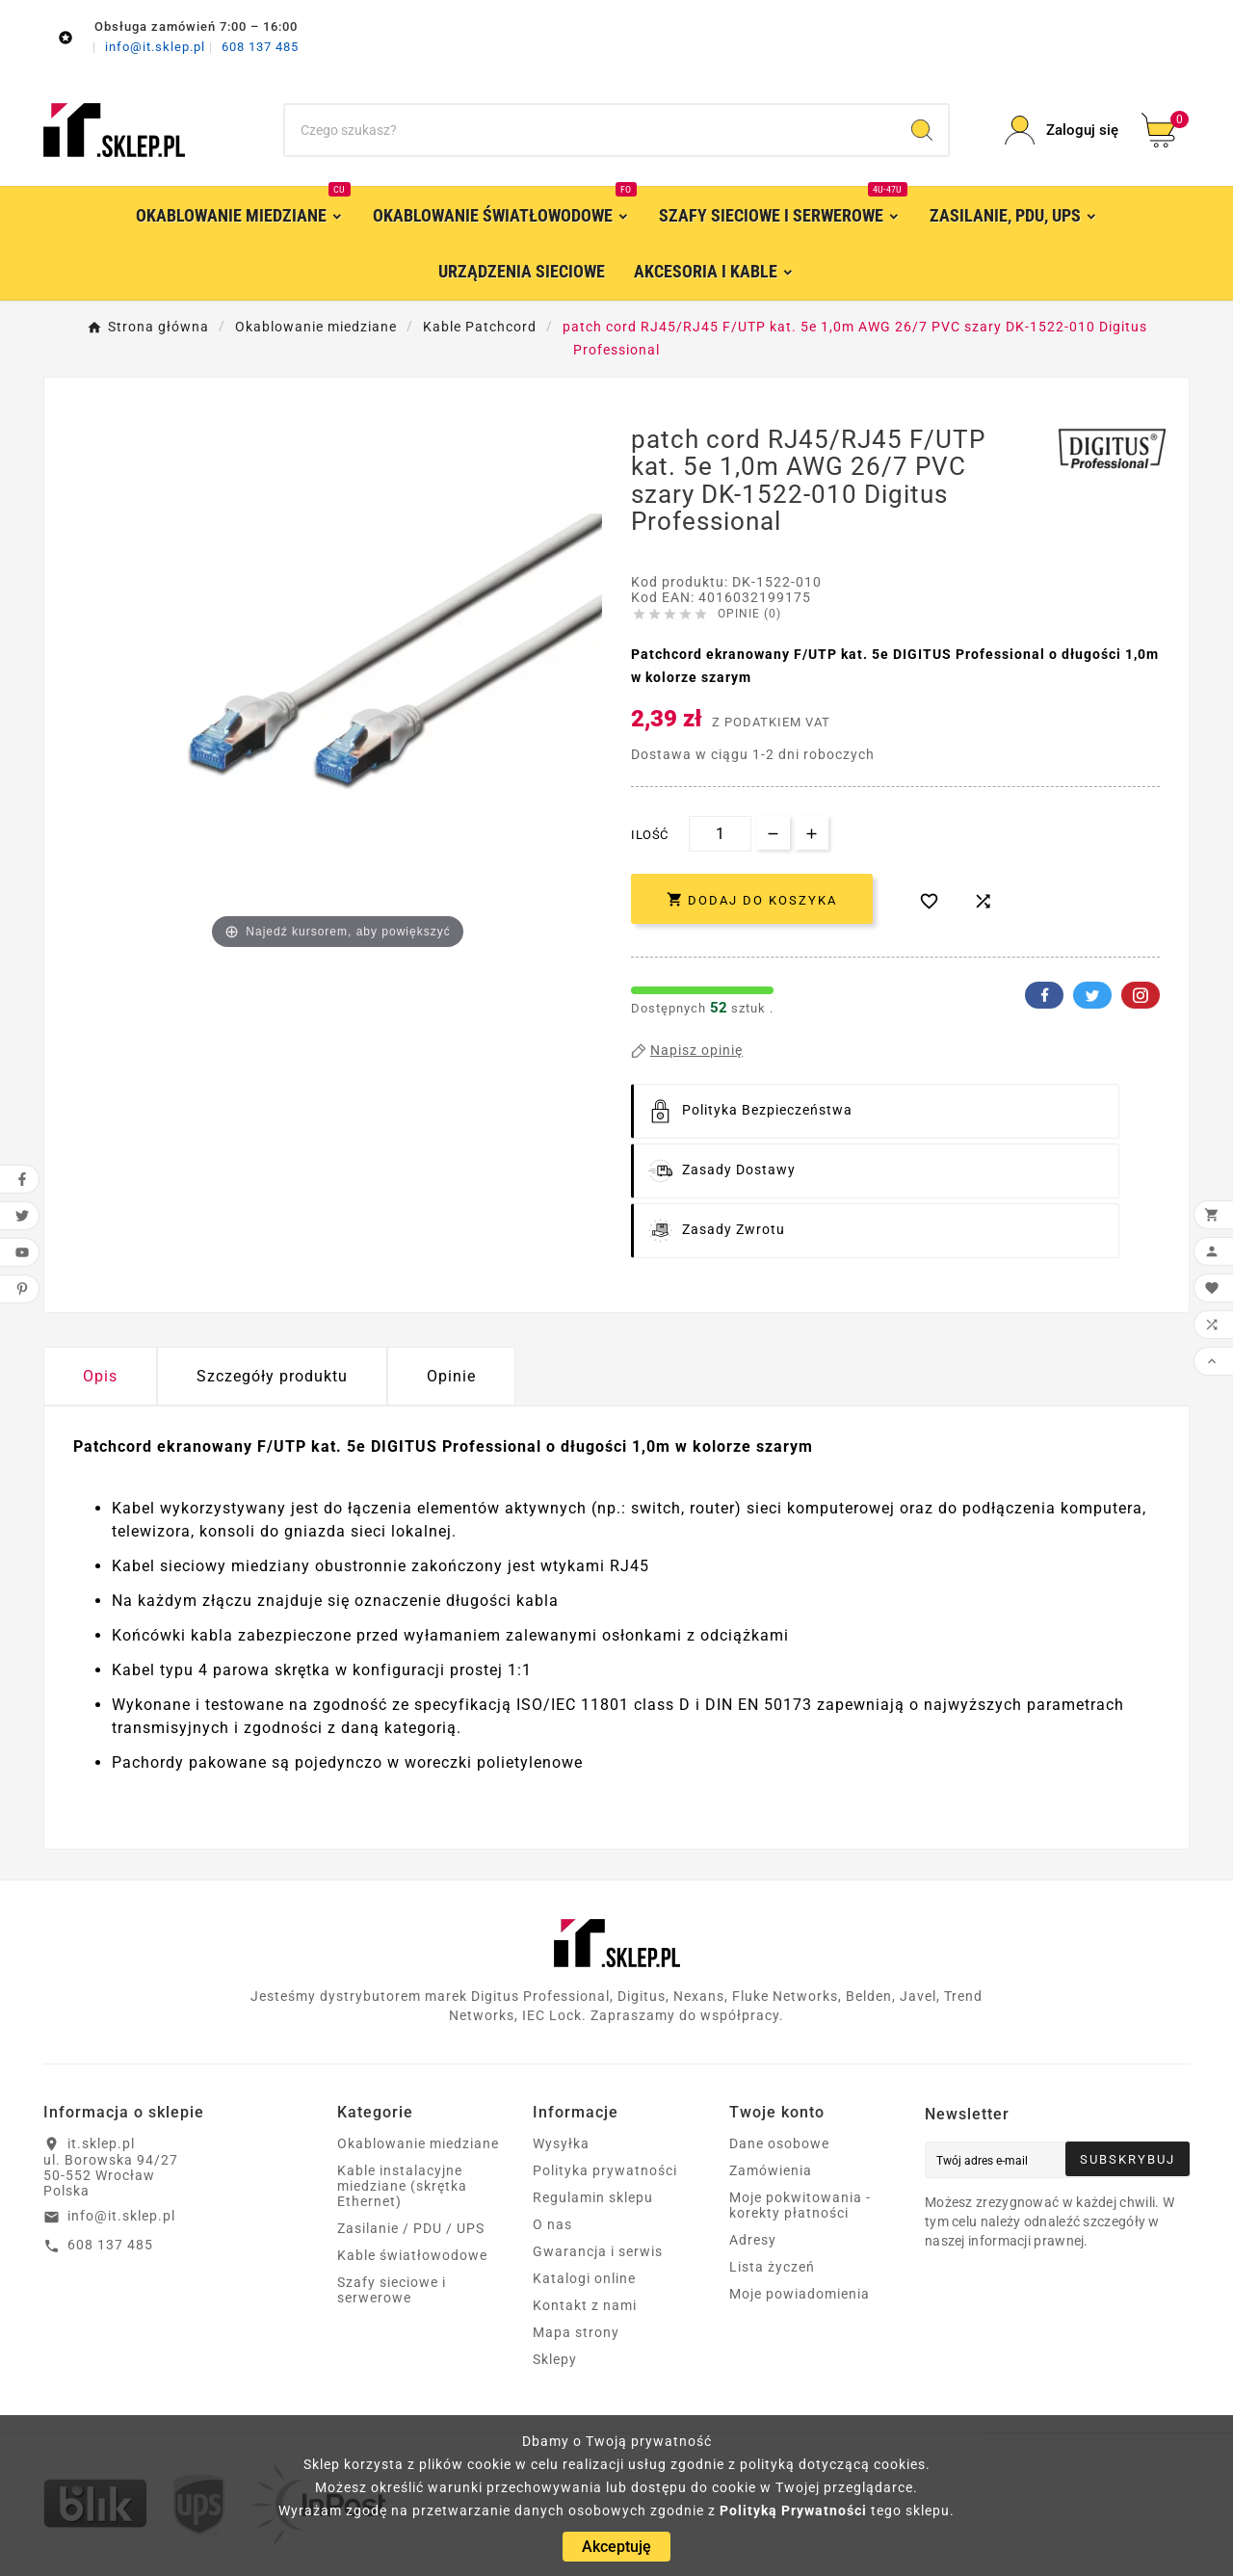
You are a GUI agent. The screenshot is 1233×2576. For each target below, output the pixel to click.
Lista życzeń (772, 2266)
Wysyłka (561, 2143)
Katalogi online (584, 2278)
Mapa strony (576, 2332)
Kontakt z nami (585, 2305)
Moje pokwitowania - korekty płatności (800, 2205)
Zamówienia (770, 2170)
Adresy (752, 2239)
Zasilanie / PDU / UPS (411, 2228)
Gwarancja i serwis (598, 2251)
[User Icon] (1061, 130)
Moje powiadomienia (799, 2293)
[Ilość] (720, 834)
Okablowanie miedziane (418, 2143)
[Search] (921, 130)
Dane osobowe (779, 2143)
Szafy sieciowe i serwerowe (391, 2289)
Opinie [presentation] (451, 1376)
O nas (552, 2224)
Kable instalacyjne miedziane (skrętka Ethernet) (402, 2186)
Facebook (1044, 995)
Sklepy (555, 2359)
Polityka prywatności (605, 2170)
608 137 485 (260, 46)
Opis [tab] (100, 1376)
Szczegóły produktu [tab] (272, 1376)
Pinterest (1140, 995)
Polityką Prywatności (793, 2510)
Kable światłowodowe (412, 2255)
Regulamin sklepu (593, 2197)
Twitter (1092, 995)
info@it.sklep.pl (157, 46)
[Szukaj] (590, 130)
